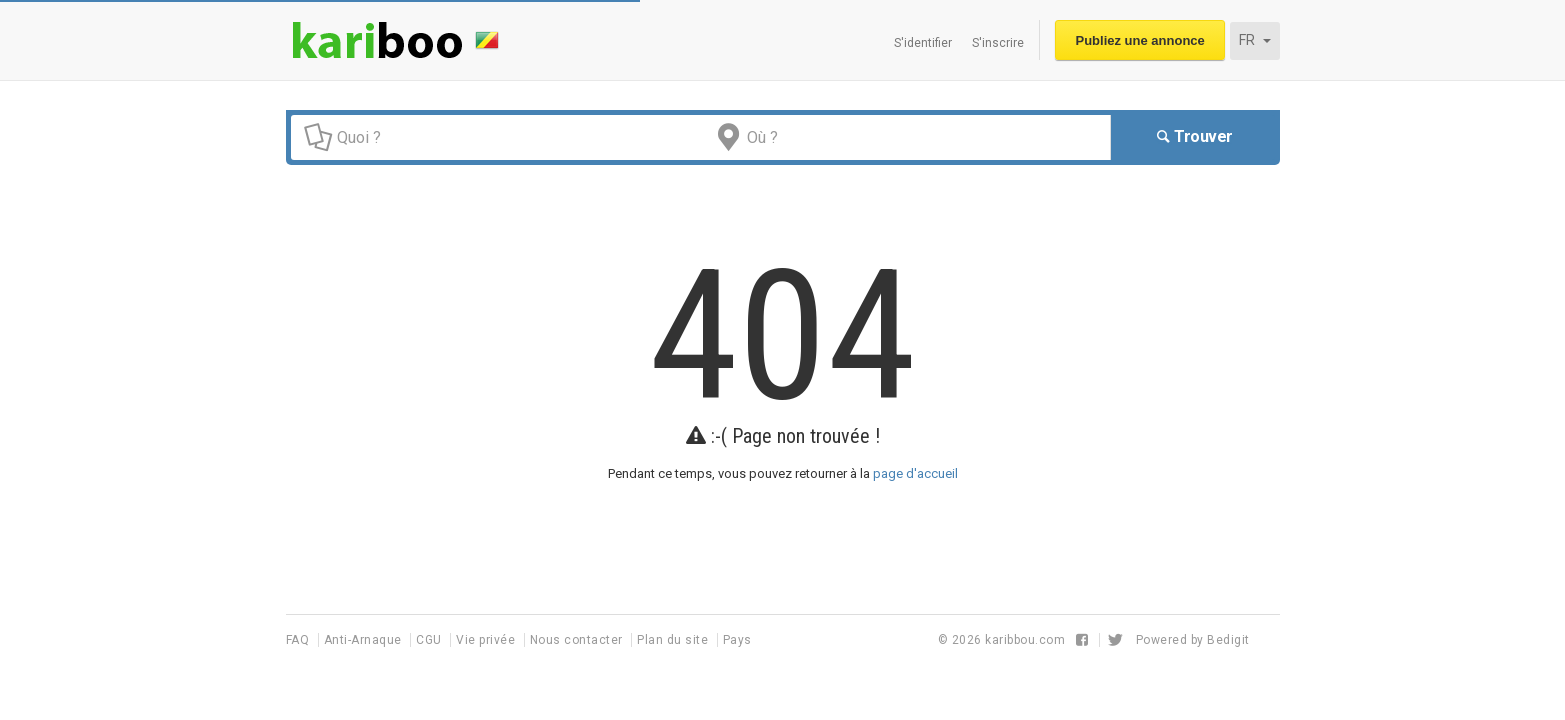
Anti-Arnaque (365, 640)
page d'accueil (915, 473)
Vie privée (487, 640)
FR (1255, 40)
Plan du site (674, 640)
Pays (737, 640)
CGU (430, 640)
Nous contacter (578, 640)
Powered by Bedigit (1193, 640)
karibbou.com (1025, 640)
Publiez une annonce (1140, 40)
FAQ (299, 640)
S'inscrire (998, 43)
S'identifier (923, 43)
